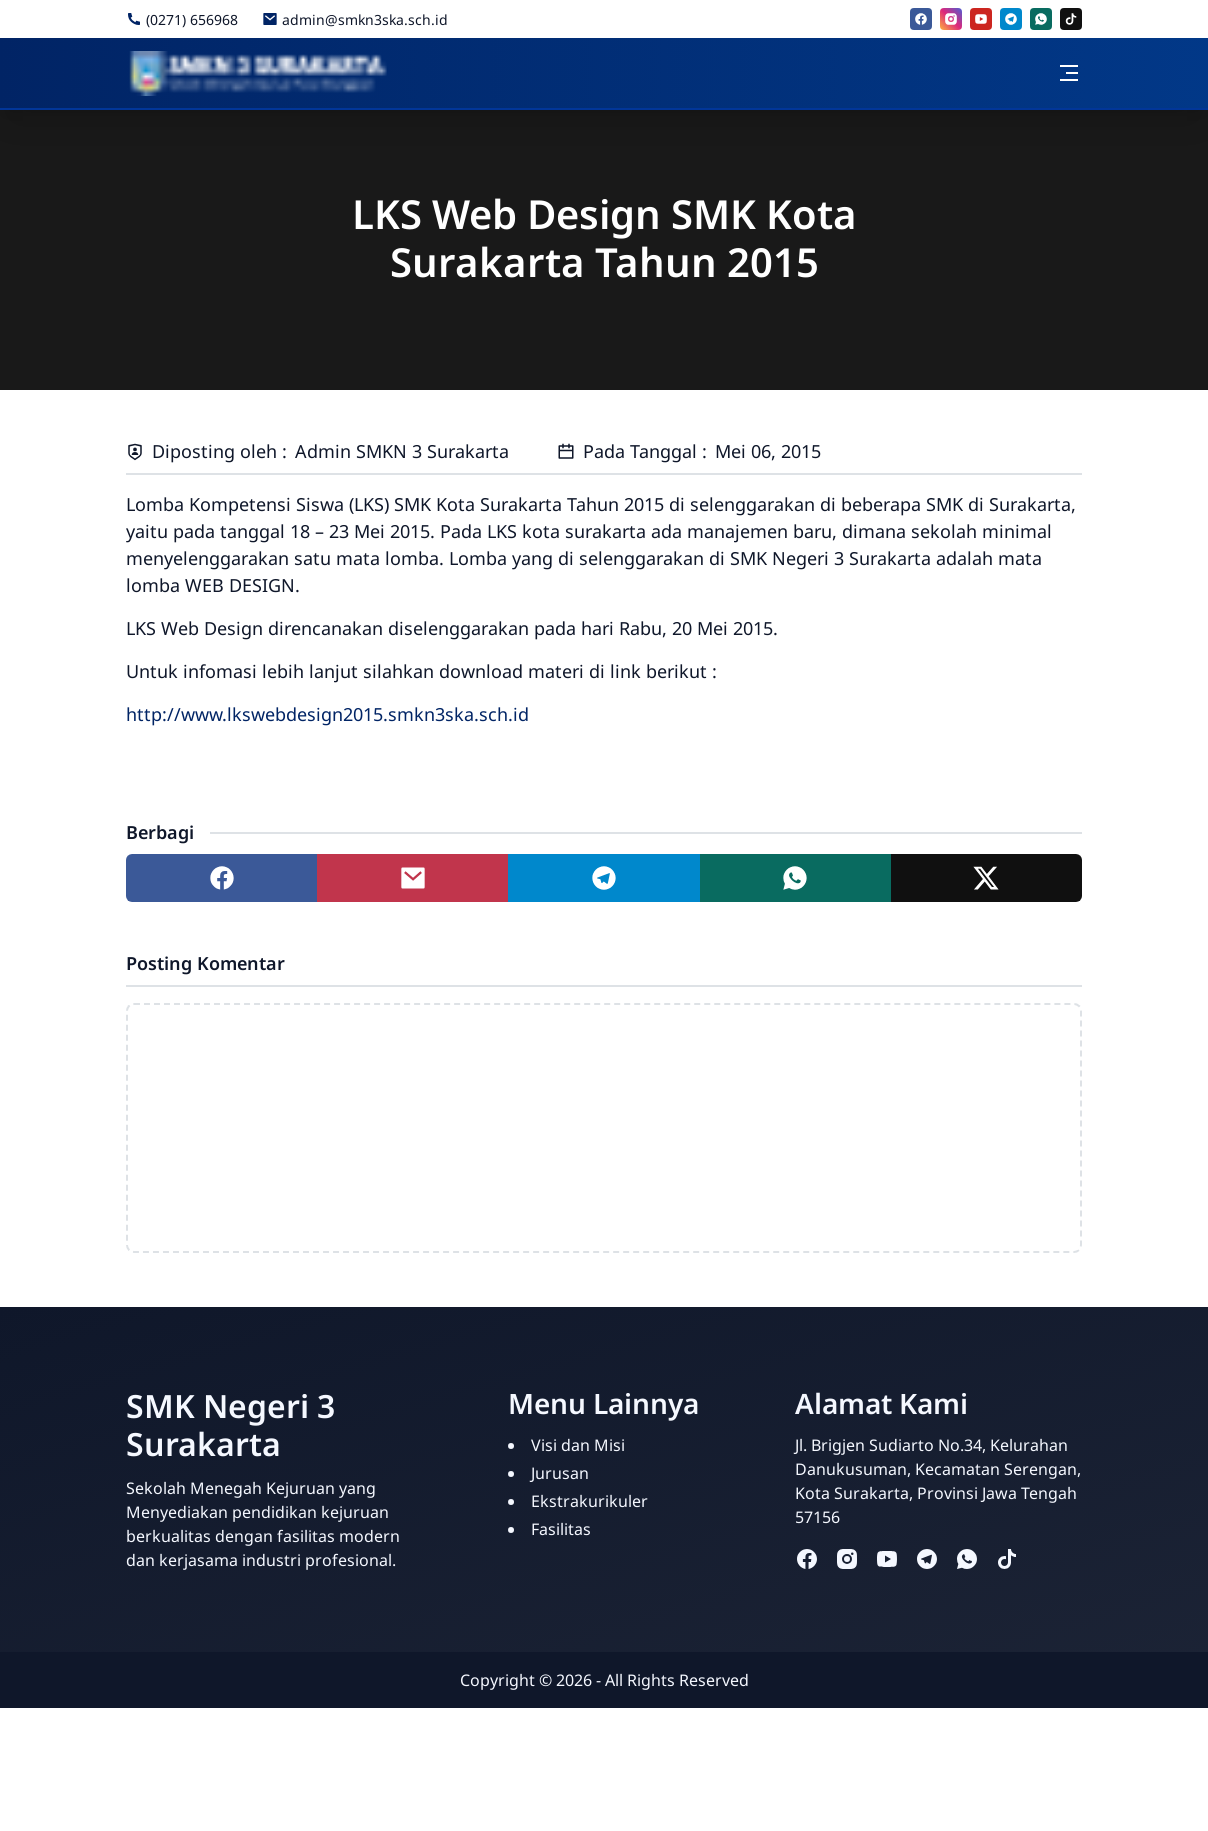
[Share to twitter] (986, 878)
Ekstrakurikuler (589, 1501)
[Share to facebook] (221, 878)
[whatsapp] (1041, 19)
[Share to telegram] (603, 878)
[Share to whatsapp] (795, 878)
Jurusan (560, 1473)
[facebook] (921, 19)
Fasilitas (561, 1529)
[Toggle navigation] (1069, 73)
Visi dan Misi (578, 1445)
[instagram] (951, 19)
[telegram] (1011, 19)
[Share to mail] (412, 878)
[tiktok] (1071, 19)
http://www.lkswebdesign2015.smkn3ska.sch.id (327, 714)
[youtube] (981, 19)
